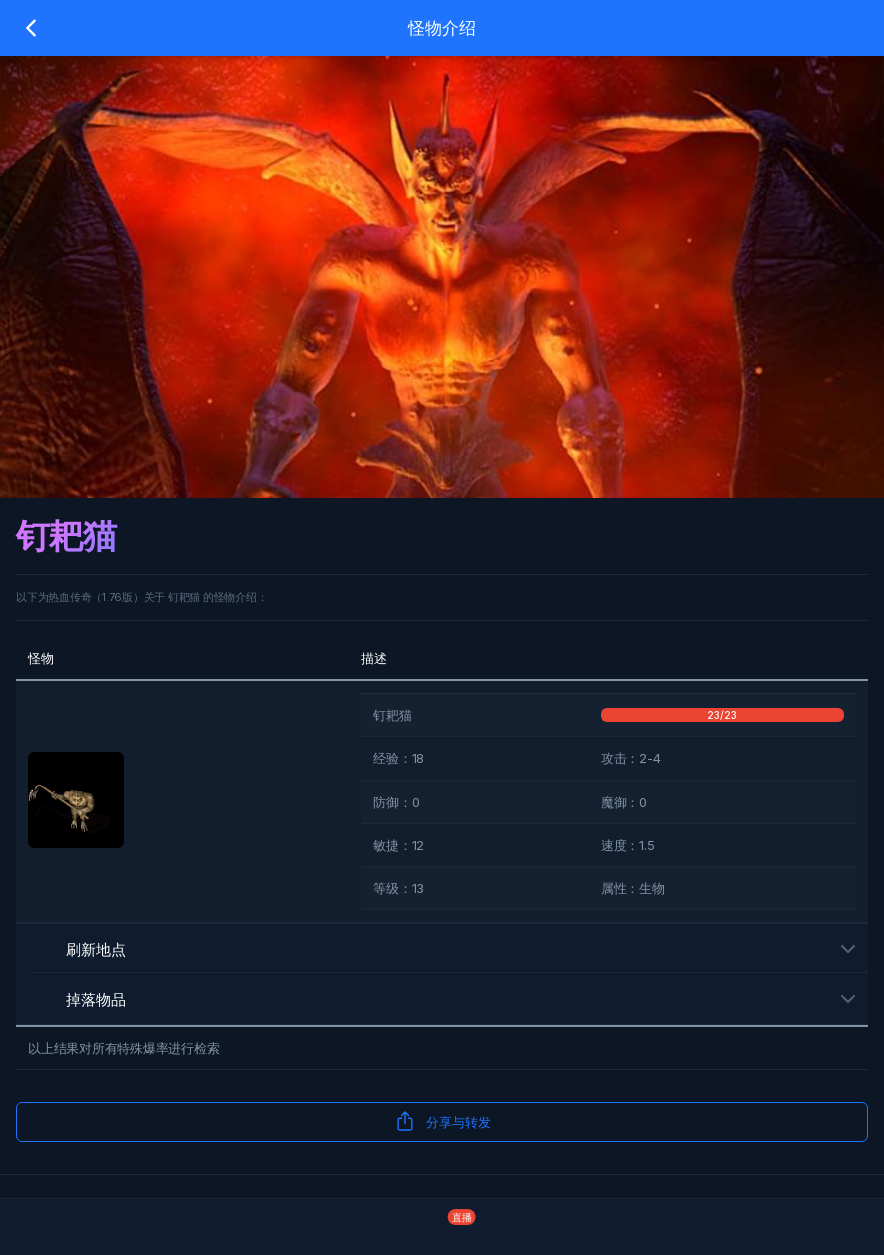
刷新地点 (79, 949)
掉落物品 (79, 999)
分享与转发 (442, 1121)
